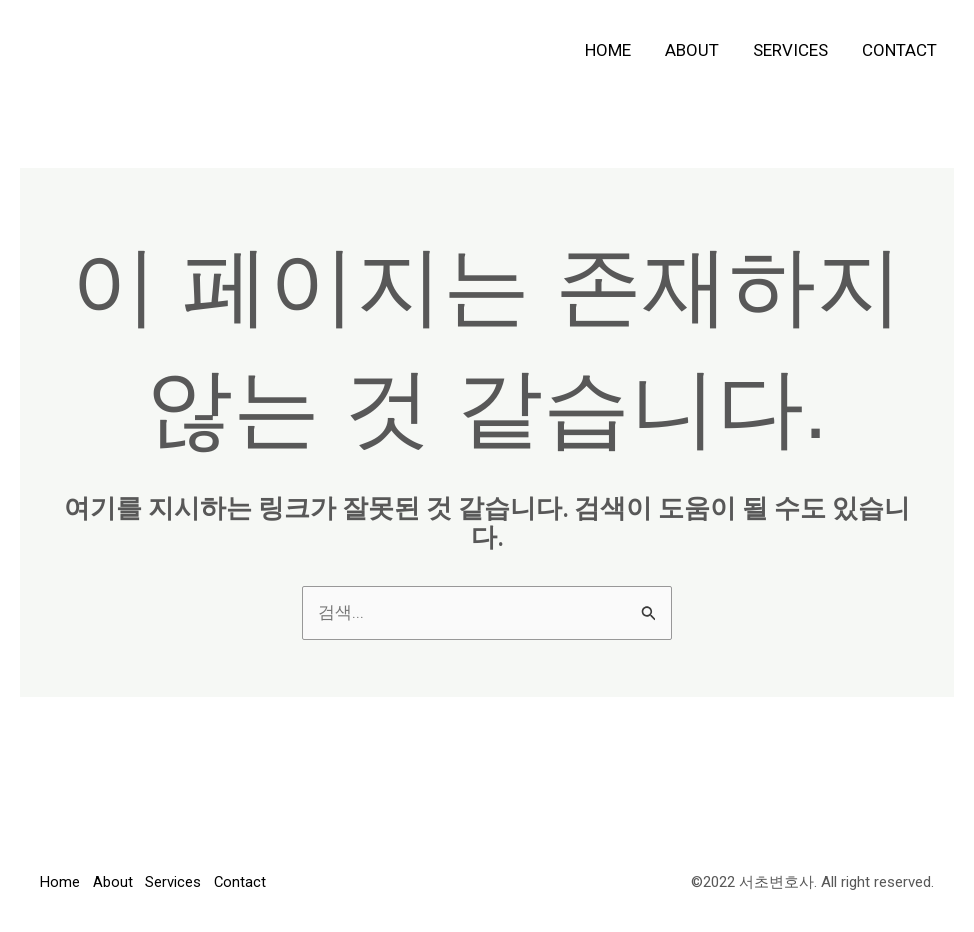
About (692, 50)
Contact (899, 50)
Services (790, 50)
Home (608, 50)
